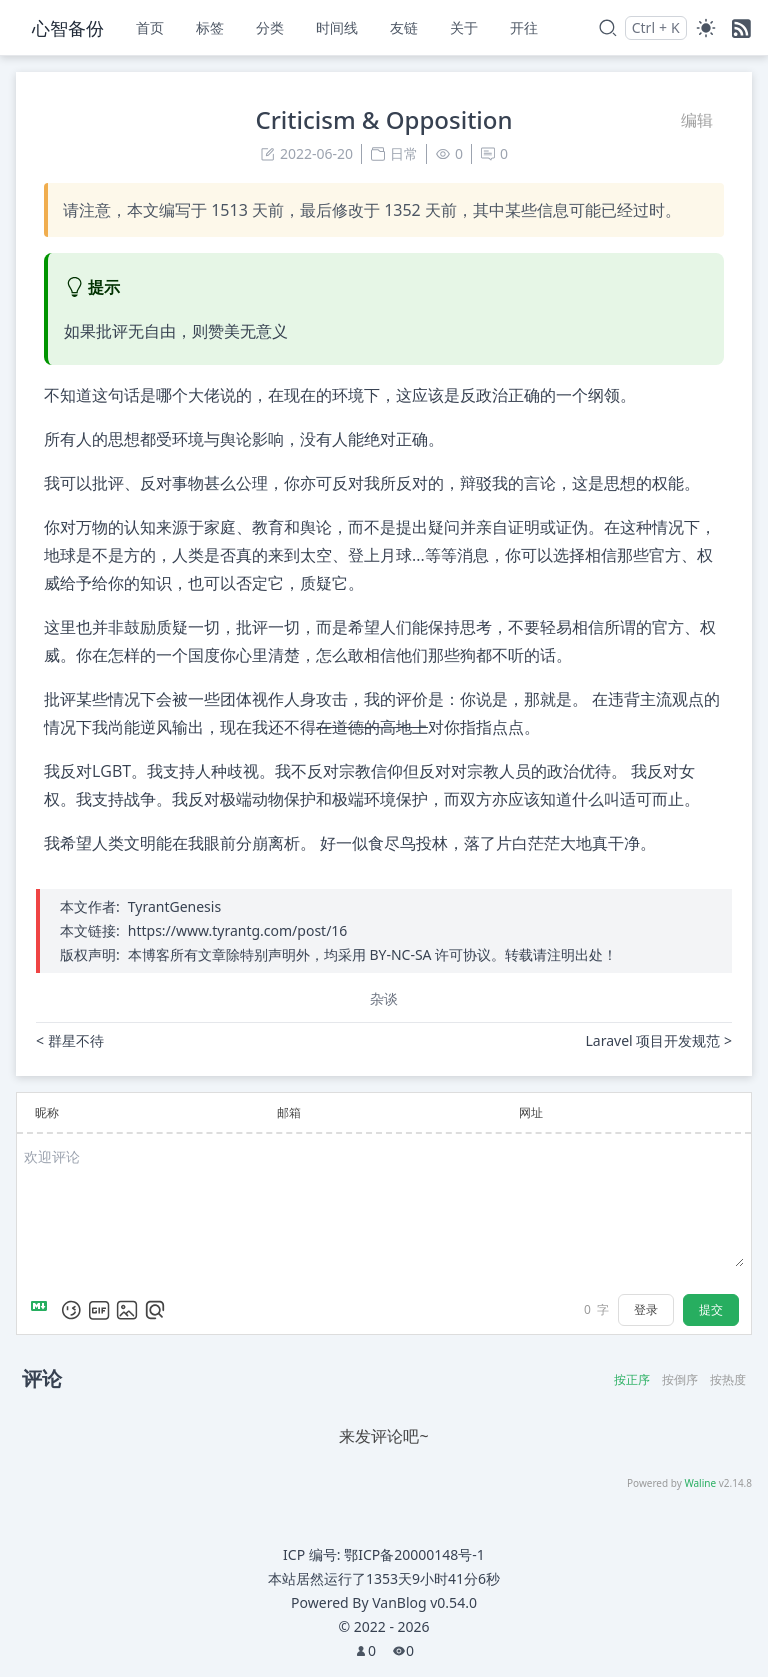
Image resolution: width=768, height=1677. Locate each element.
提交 (711, 1309)
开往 (524, 27)
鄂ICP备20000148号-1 (414, 1554)
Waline (700, 1483)
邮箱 (289, 1112)
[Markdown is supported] (43, 1310)
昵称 (47, 1112)
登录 (646, 1309)
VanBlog (424, 1602)
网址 (531, 1112)
